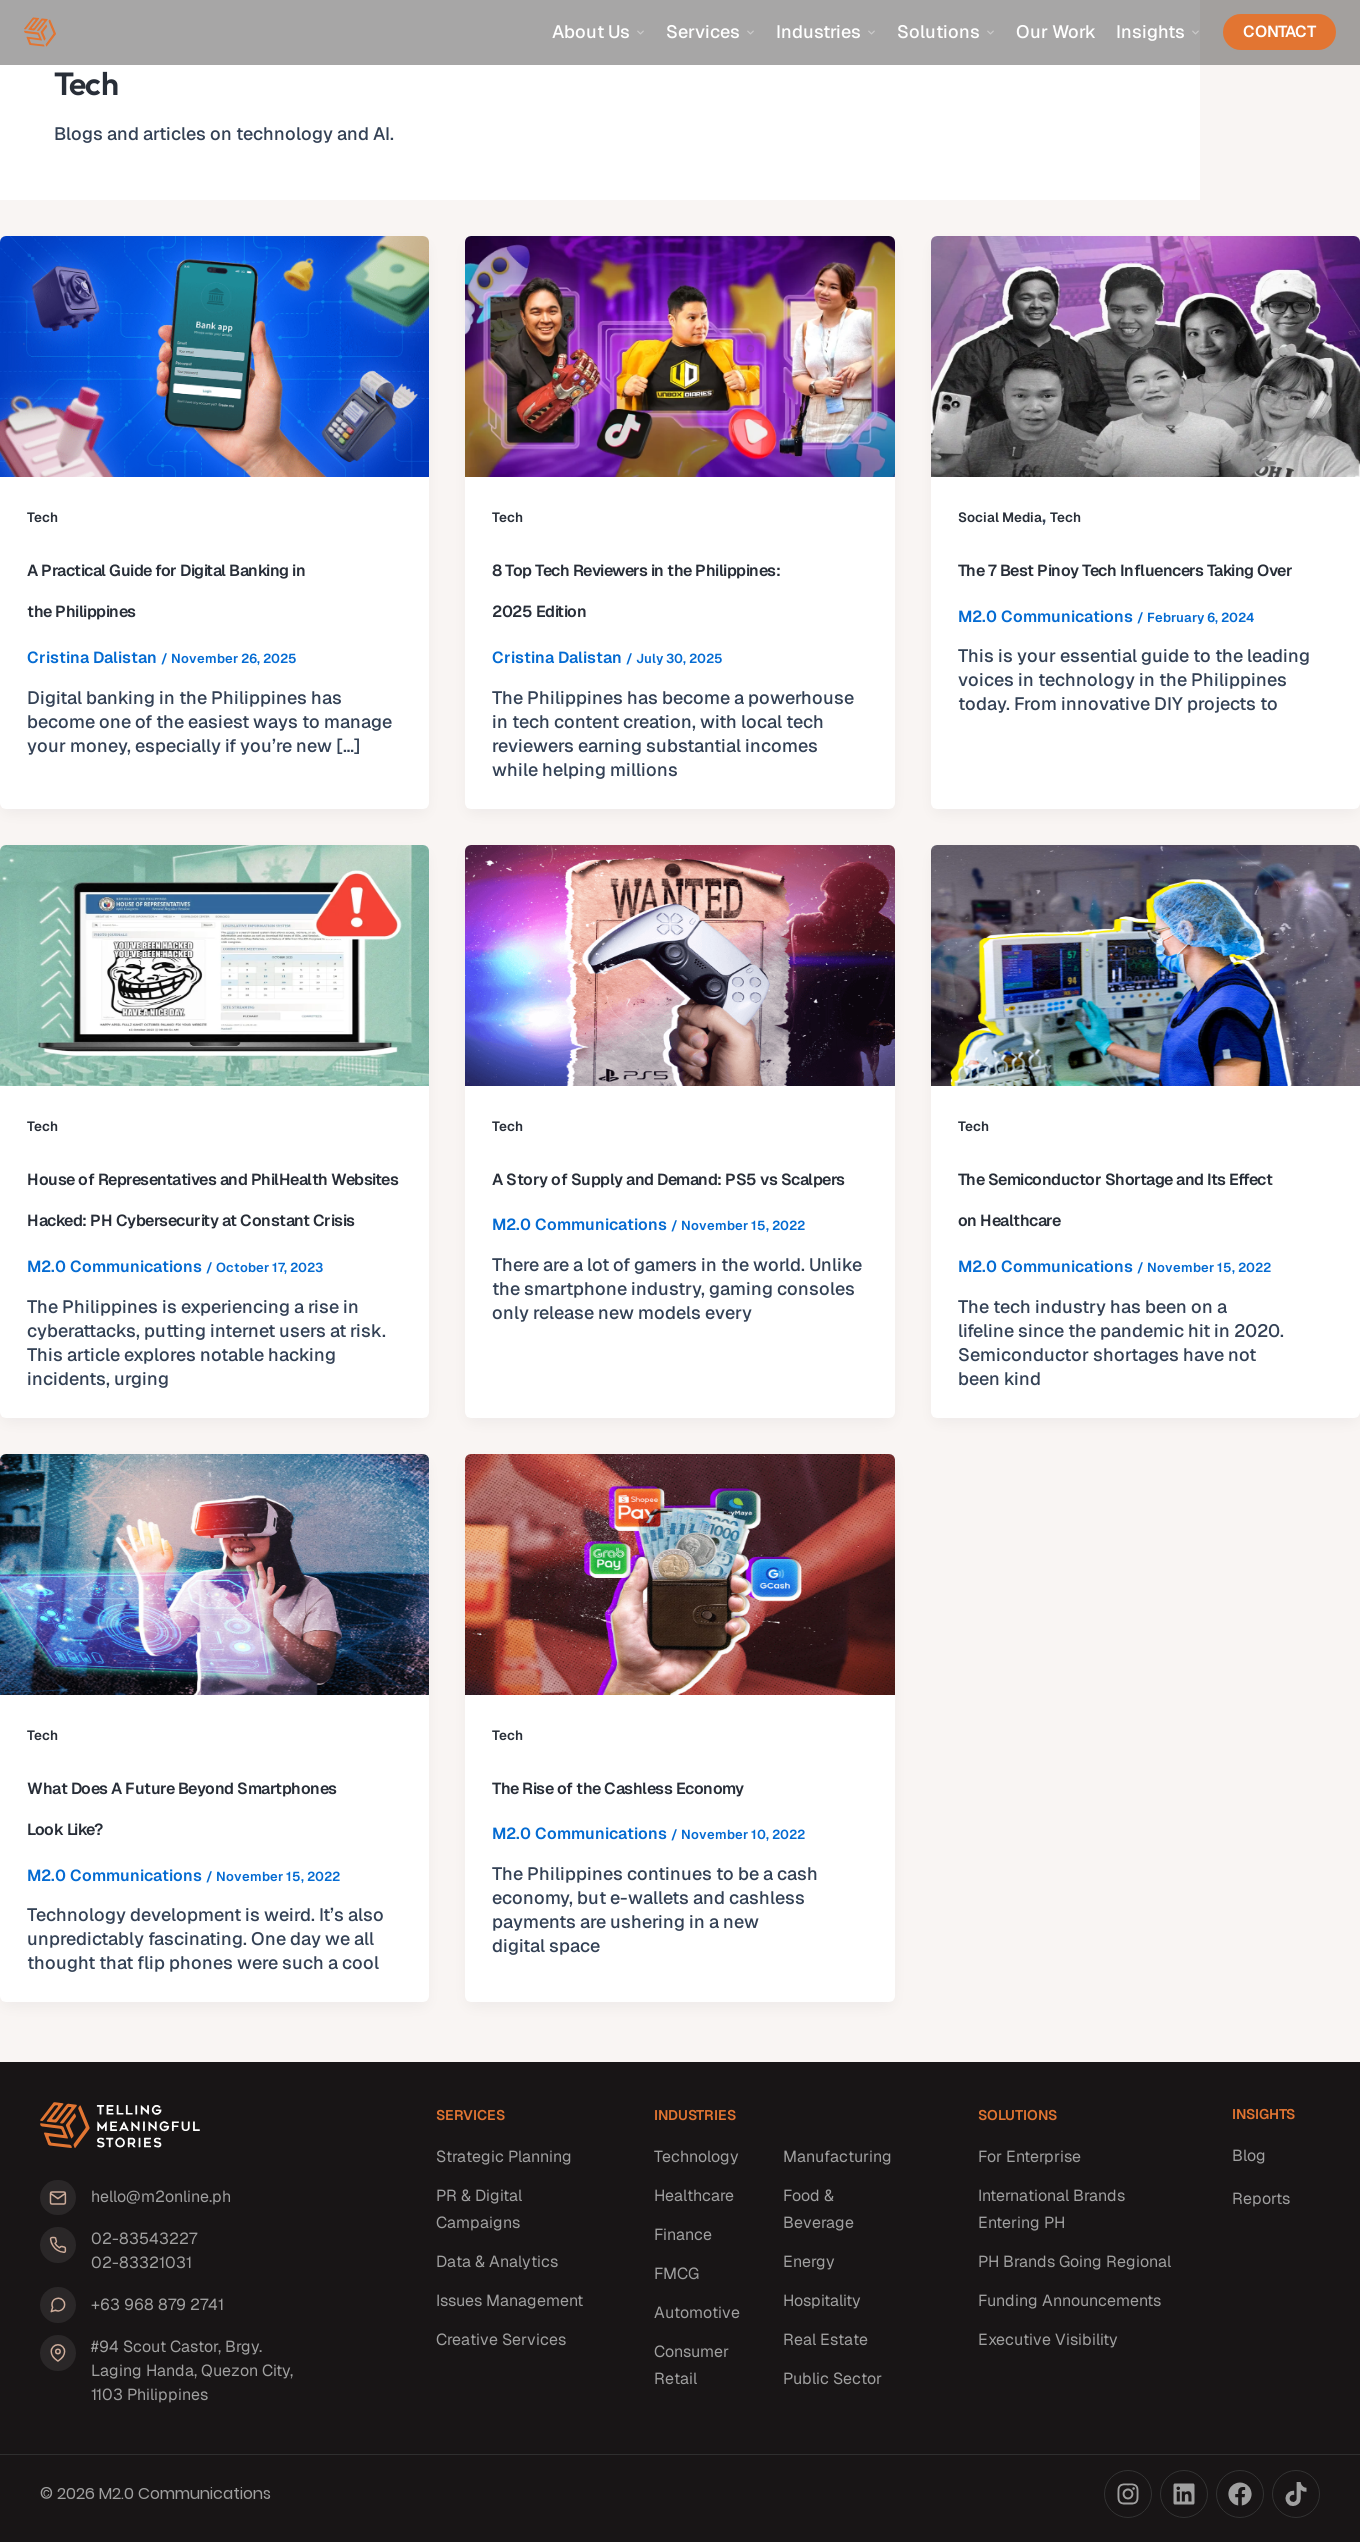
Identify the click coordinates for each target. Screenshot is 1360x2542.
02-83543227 (140, 2242)
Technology (696, 2164)
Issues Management (509, 2308)
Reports (1261, 2206)
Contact (1279, 31)
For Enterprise (1029, 2164)
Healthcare (694, 2203)
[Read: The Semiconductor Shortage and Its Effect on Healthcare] (1145, 964)
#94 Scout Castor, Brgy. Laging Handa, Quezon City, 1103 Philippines (200, 2370)
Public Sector (832, 2386)
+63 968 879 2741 (153, 2306)
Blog (1249, 2163)
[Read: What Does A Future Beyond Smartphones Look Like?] (214, 1573)
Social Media (1001, 517)
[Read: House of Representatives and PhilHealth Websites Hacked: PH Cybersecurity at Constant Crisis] (214, 964)
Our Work (1056, 31)
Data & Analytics (497, 2269)
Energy (809, 2269)
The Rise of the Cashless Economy (617, 1788)
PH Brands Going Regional (1074, 2269)
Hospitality (822, 2308)
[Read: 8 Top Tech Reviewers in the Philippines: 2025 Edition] (679, 355)
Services (711, 31)
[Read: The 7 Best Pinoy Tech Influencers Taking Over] (1145, 355)
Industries (826, 31)
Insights (1158, 31)
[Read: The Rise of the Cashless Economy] (679, 1573)
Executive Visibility (1048, 2347)
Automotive (697, 2320)
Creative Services (501, 2347)
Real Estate (825, 2347)
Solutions (946, 31)
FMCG (676, 2281)
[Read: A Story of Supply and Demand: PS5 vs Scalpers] (679, 964)
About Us (599, 31)
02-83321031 (137, 2266)
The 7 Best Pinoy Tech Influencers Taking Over (1125, 570)
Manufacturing (837, 2164)
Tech (42, 517)
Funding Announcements (1069, 2308)
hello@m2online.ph (157, 2202)
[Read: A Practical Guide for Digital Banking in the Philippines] (214, 355)
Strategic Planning (504, 2164)
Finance (683, 2242)
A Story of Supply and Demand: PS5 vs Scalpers (668, 1179)
